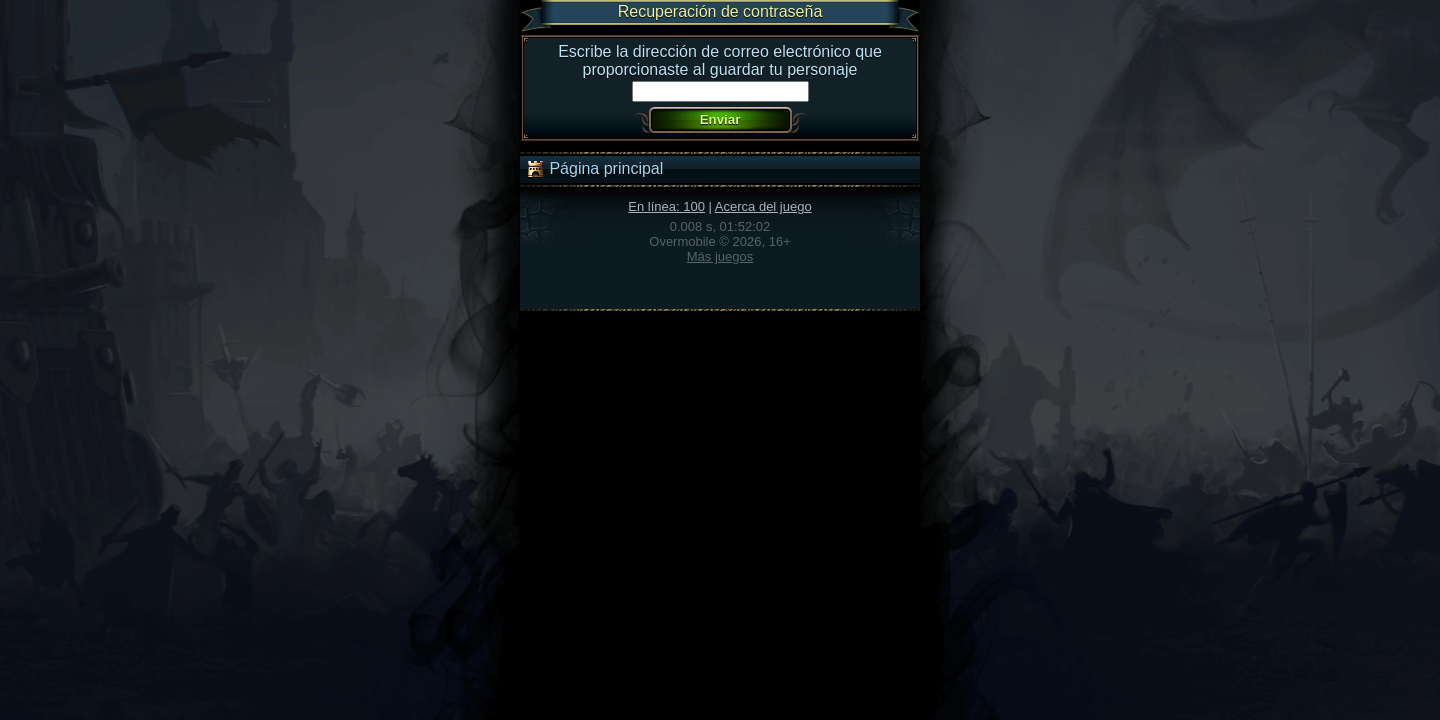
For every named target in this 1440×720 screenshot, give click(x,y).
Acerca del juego (763, 206)
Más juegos (720, 256)
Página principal (594, 169)
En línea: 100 (666, 206)
